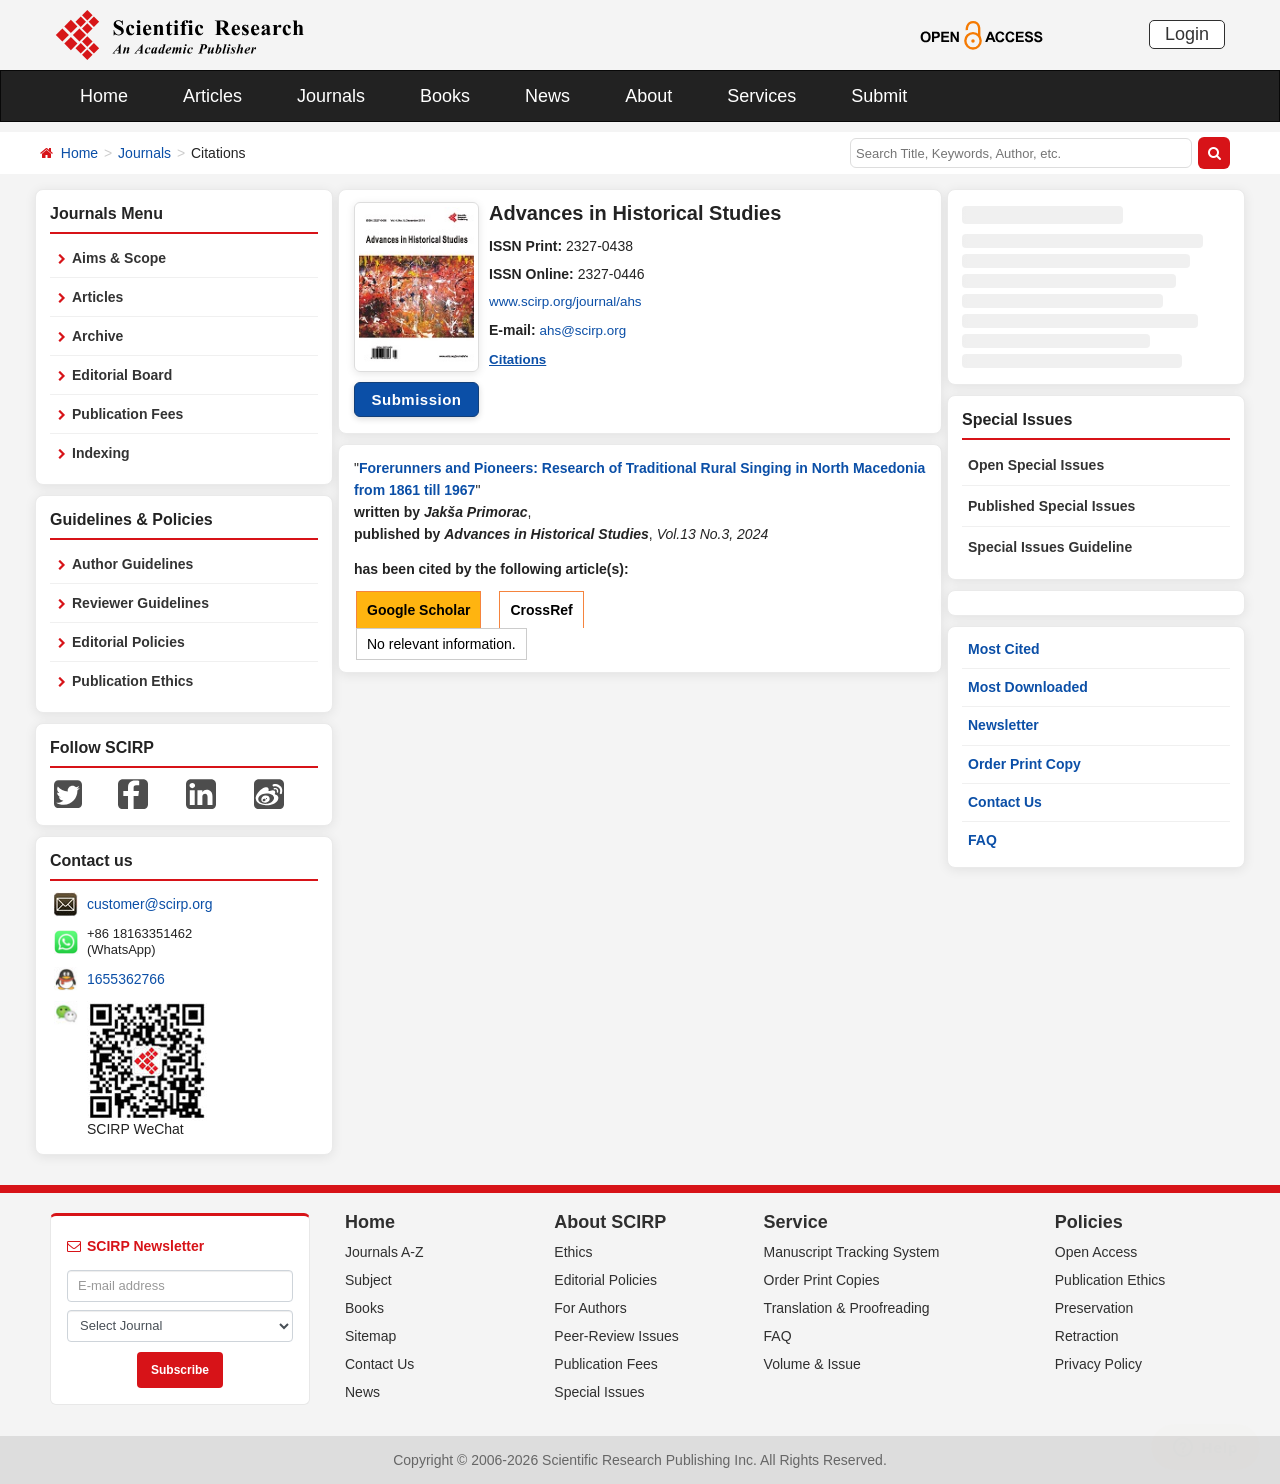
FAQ (982, 840)
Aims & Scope (119, 258)
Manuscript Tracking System (852, 1252)
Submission (416, 399)
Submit (879, 96)
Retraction (1087, 1336)
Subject (368, 1280)
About (648, 96)
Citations (519, 358)
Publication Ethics (132, 681)
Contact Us (1005, 802)
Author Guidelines (132, 564)
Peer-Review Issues (616, 1336)
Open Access (1096, 1252)
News (547, 96)
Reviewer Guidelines (140, 603)
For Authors (590, 1308)
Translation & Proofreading (847, 1308)
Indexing (101, 453)
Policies (1089, 1222)
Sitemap (370, 1336)
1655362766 (126, 979)
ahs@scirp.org (585, 330)
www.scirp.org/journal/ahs (569, 302)
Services (761, 96)
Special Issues (599, 1392)
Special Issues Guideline (1050, 547)
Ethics (573, 1252)
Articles (212, 96)
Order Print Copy (1024, 764)
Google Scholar (418, 610)
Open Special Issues (1036, 465)
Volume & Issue (812, 1364)
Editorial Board (122, 375)
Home (104, 96)
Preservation (1094, 1308)
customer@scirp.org (149, 904)
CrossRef (541, 610)
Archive (97, 336)
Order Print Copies (822, 1280)
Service (796, 1222)
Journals (331, 96)
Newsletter (1003, 725)
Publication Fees (127, 414)
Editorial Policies (128, 642)
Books (445, 96)
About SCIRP (610, 1222)
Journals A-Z (384, 1252)
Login (1187, 34)
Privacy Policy (1098, 1364)
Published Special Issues (1051, 506)
